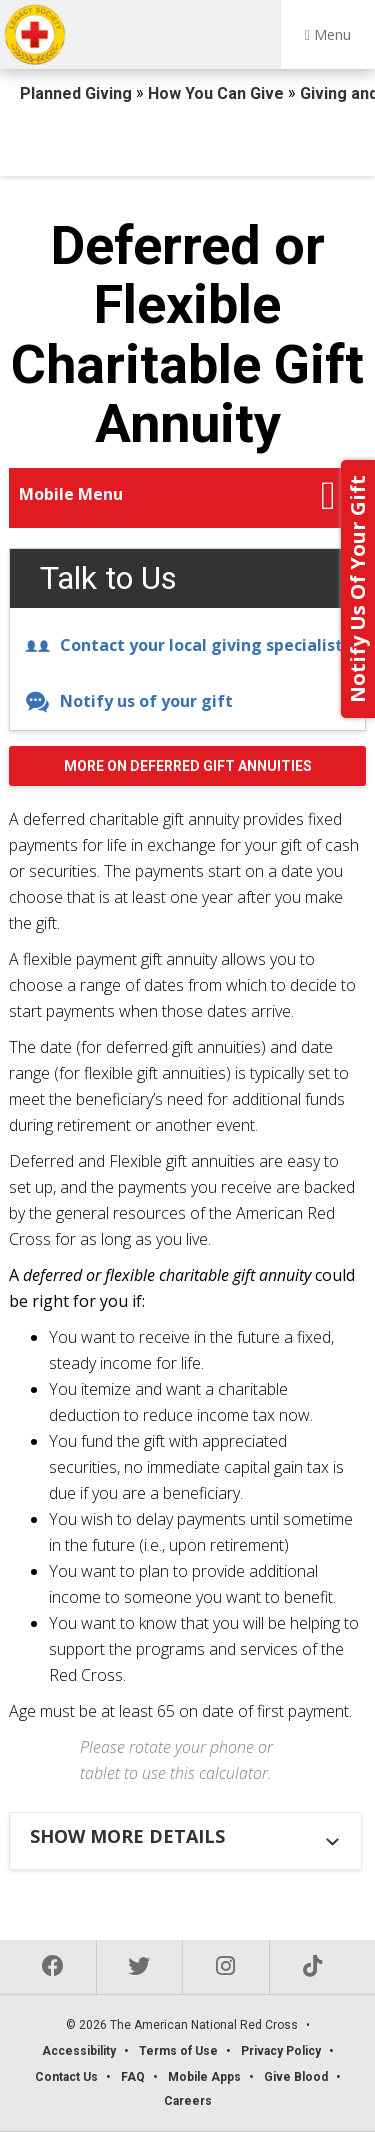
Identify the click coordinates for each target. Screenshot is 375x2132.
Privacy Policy (281, 2051)
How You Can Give (218, 93)
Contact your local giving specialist (184, 645)
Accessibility (79, 2051)
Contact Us (66, 2077)
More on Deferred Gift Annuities (188, 766)
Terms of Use (178, 2051)
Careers (188, 2101)
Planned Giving (78, 93)
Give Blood (296, 2077)
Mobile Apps (204, 2077)
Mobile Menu (71, 494)
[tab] (188, 1836)
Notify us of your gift (129, 701)
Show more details (127, 1836)
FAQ (133, 2077)
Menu (328, 34)
